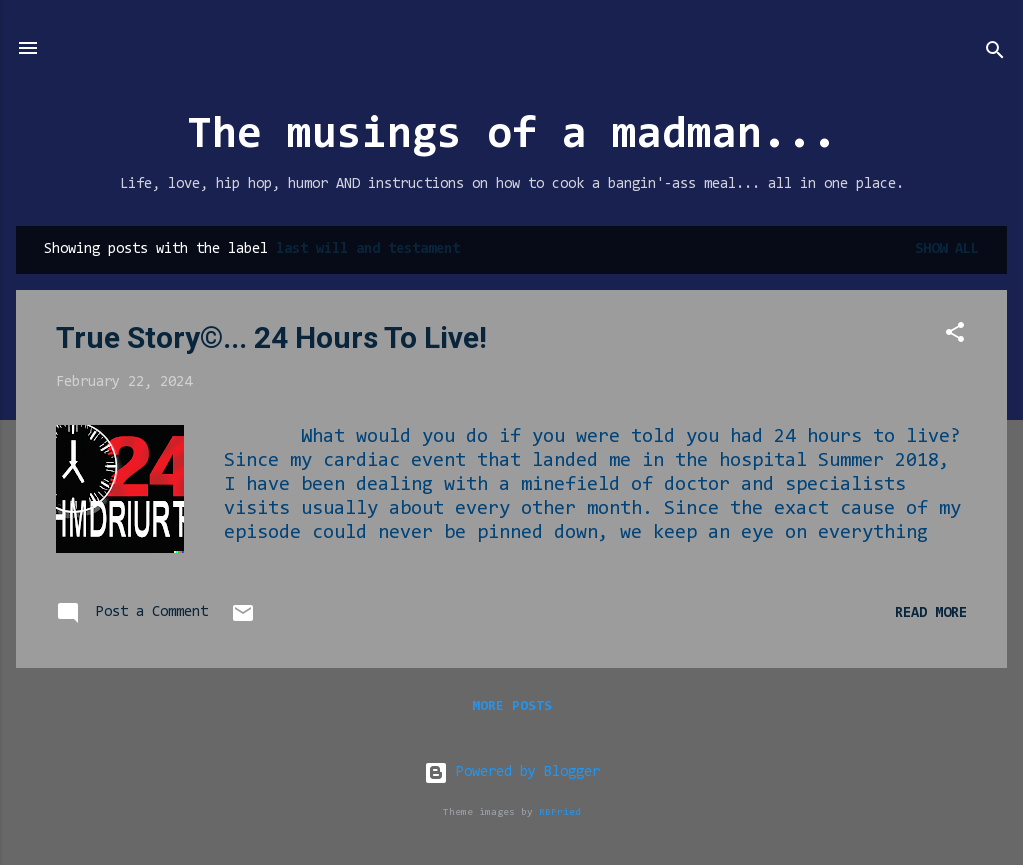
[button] (955, 336)
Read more (931, 613)
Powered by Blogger (512, 772)
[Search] (995, 54)
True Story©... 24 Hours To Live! (271, 337)
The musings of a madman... (512, 136)
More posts (512, 707)
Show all (947, 249)
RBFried (560, 812)
